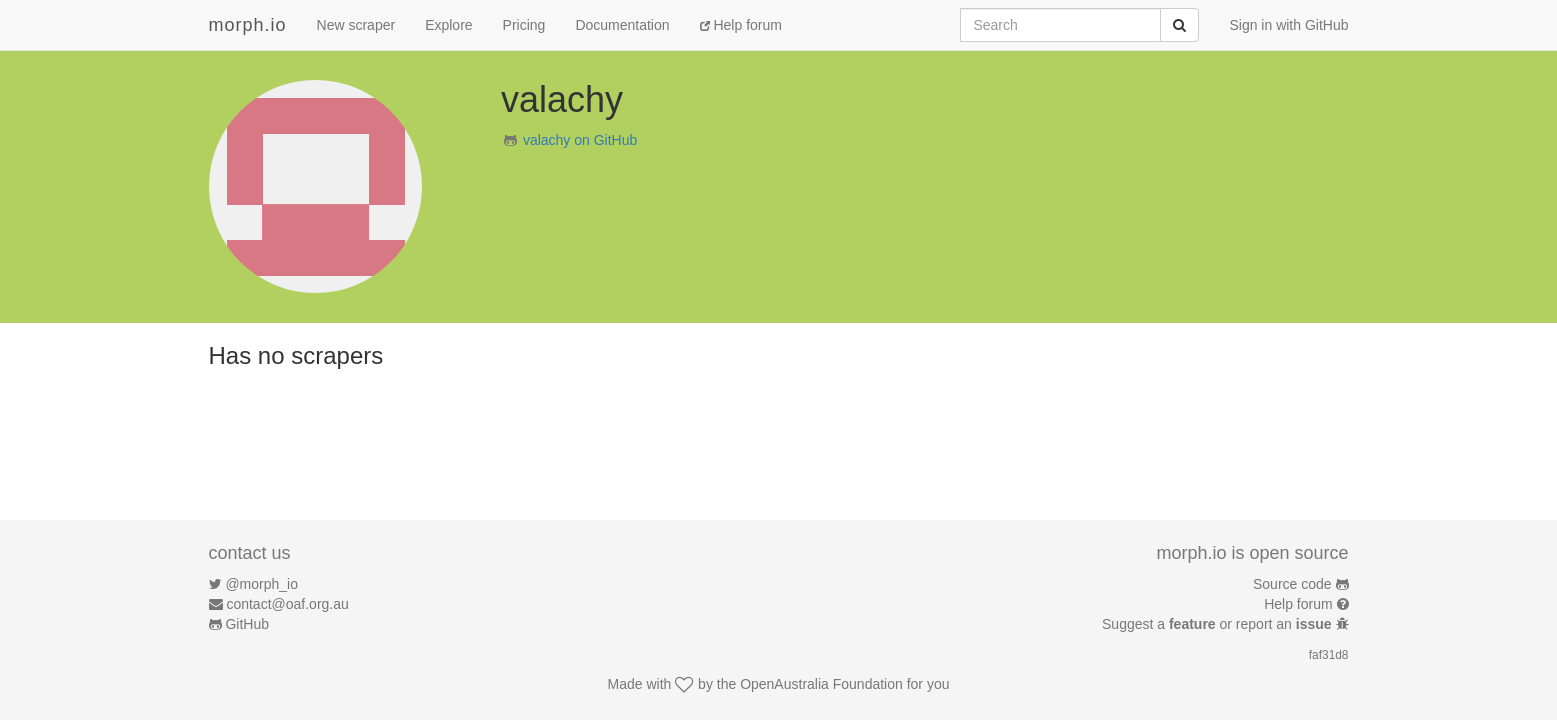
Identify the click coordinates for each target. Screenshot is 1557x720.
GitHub (247, 624)
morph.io (248, 25)
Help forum (741, 25)
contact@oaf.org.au (287, 604)
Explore (448, 25)
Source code (1292, 584)
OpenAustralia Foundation (821, 684)
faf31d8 (1329, 655)
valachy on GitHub (580, 140)
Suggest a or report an (1218, 624)
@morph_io (261, 584)
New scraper (356, 25)
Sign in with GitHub (1288, 25)
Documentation (622, 25)
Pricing (524, 25)
